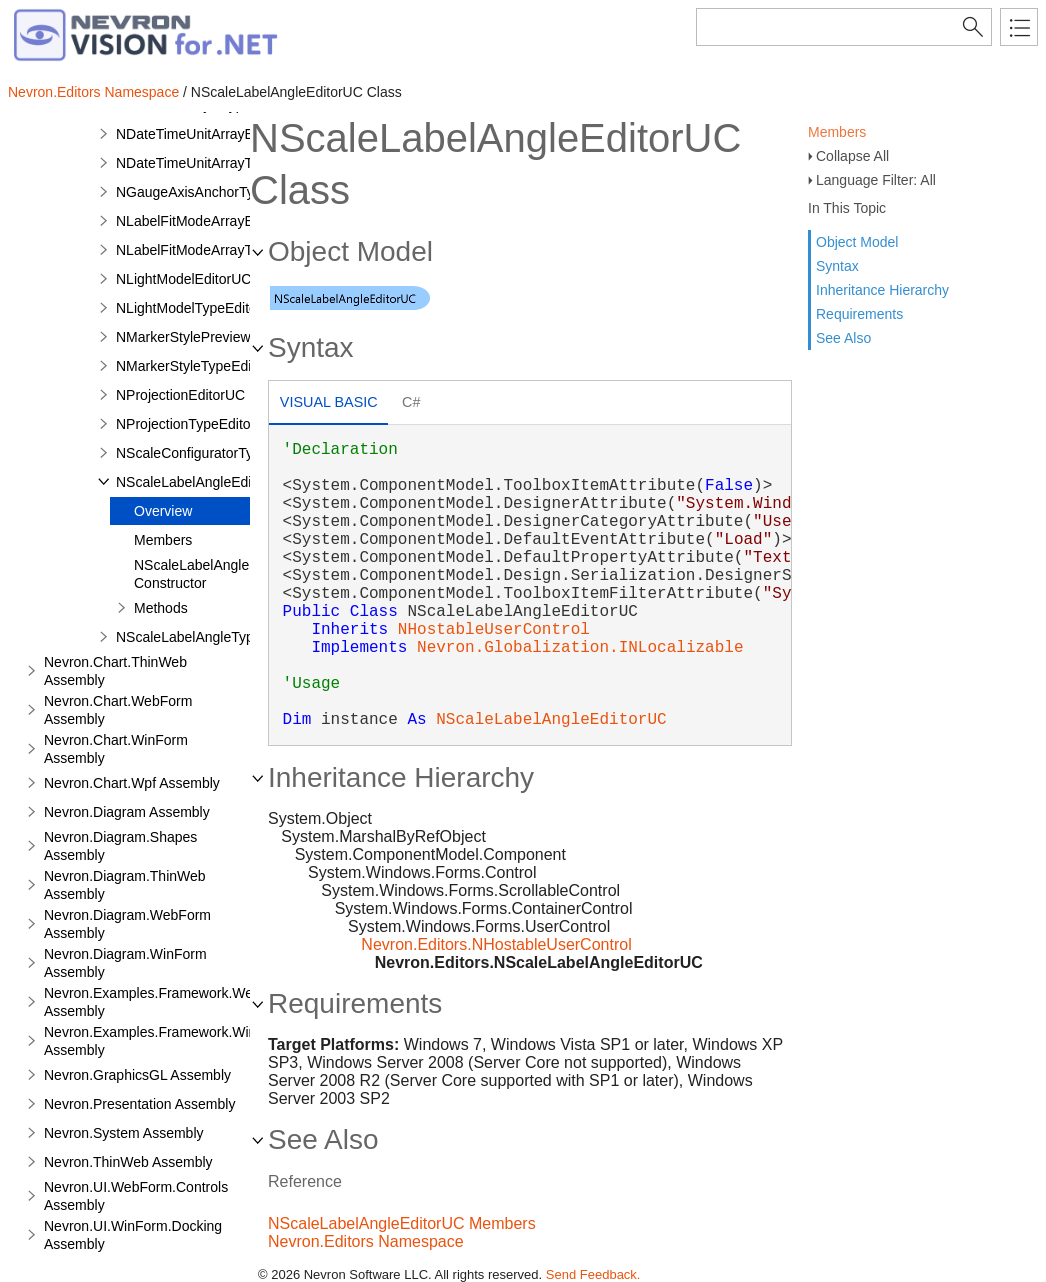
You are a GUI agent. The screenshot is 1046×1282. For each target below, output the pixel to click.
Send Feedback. (593, 1274)
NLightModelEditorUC (183, 279)
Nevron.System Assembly (124, 1133)
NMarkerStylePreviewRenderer (212, 337)
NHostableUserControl (494, 630)
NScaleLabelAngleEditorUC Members (402, 1223)
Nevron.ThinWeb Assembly (128, 1162)
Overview (163, 511)
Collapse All (852, 156)
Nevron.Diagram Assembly (127, 812)
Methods (161, 608)
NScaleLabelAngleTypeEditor (207, 637)
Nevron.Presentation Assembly (139, 1104)
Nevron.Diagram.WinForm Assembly (125, 963)
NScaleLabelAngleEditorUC (202, 482)
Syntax (837, 266)
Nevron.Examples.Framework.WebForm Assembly (168, 1002)
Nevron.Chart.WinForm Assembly (116, 749)
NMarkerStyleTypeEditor (192, 366)
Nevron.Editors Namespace (93, 92)
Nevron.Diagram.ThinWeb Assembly (125, 885)
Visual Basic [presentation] (329, 402)
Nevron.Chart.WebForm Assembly (118, 710)
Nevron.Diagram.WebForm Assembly (127, 924)
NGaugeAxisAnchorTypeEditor (211, 192)
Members (837, 132)
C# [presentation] (411, 402)
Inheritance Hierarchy (882, 290)
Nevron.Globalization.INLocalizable (580, 648)
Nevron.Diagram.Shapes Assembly (120, 846)
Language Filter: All (876, 180)
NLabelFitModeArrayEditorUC (208, 221)
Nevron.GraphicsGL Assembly (137, 1075)
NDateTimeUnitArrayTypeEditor (214, 163)
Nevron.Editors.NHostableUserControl (496, 944)
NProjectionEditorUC (180, 395)
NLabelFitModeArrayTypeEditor (213, 250)
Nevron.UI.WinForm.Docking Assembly (133, 1235)
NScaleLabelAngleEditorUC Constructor (220, 574)
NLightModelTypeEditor (189, 308)
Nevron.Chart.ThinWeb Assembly (115, 671)
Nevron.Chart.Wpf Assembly (132, 783)
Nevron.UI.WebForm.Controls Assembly (136, 1196)
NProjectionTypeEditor (185, 424)
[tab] (328, 404)
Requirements (859, 314)
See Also (843, 338)
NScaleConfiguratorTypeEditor (210, 453)
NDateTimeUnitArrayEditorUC (208, 134)
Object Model (857, 242)
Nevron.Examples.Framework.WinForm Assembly (166, 1041)
